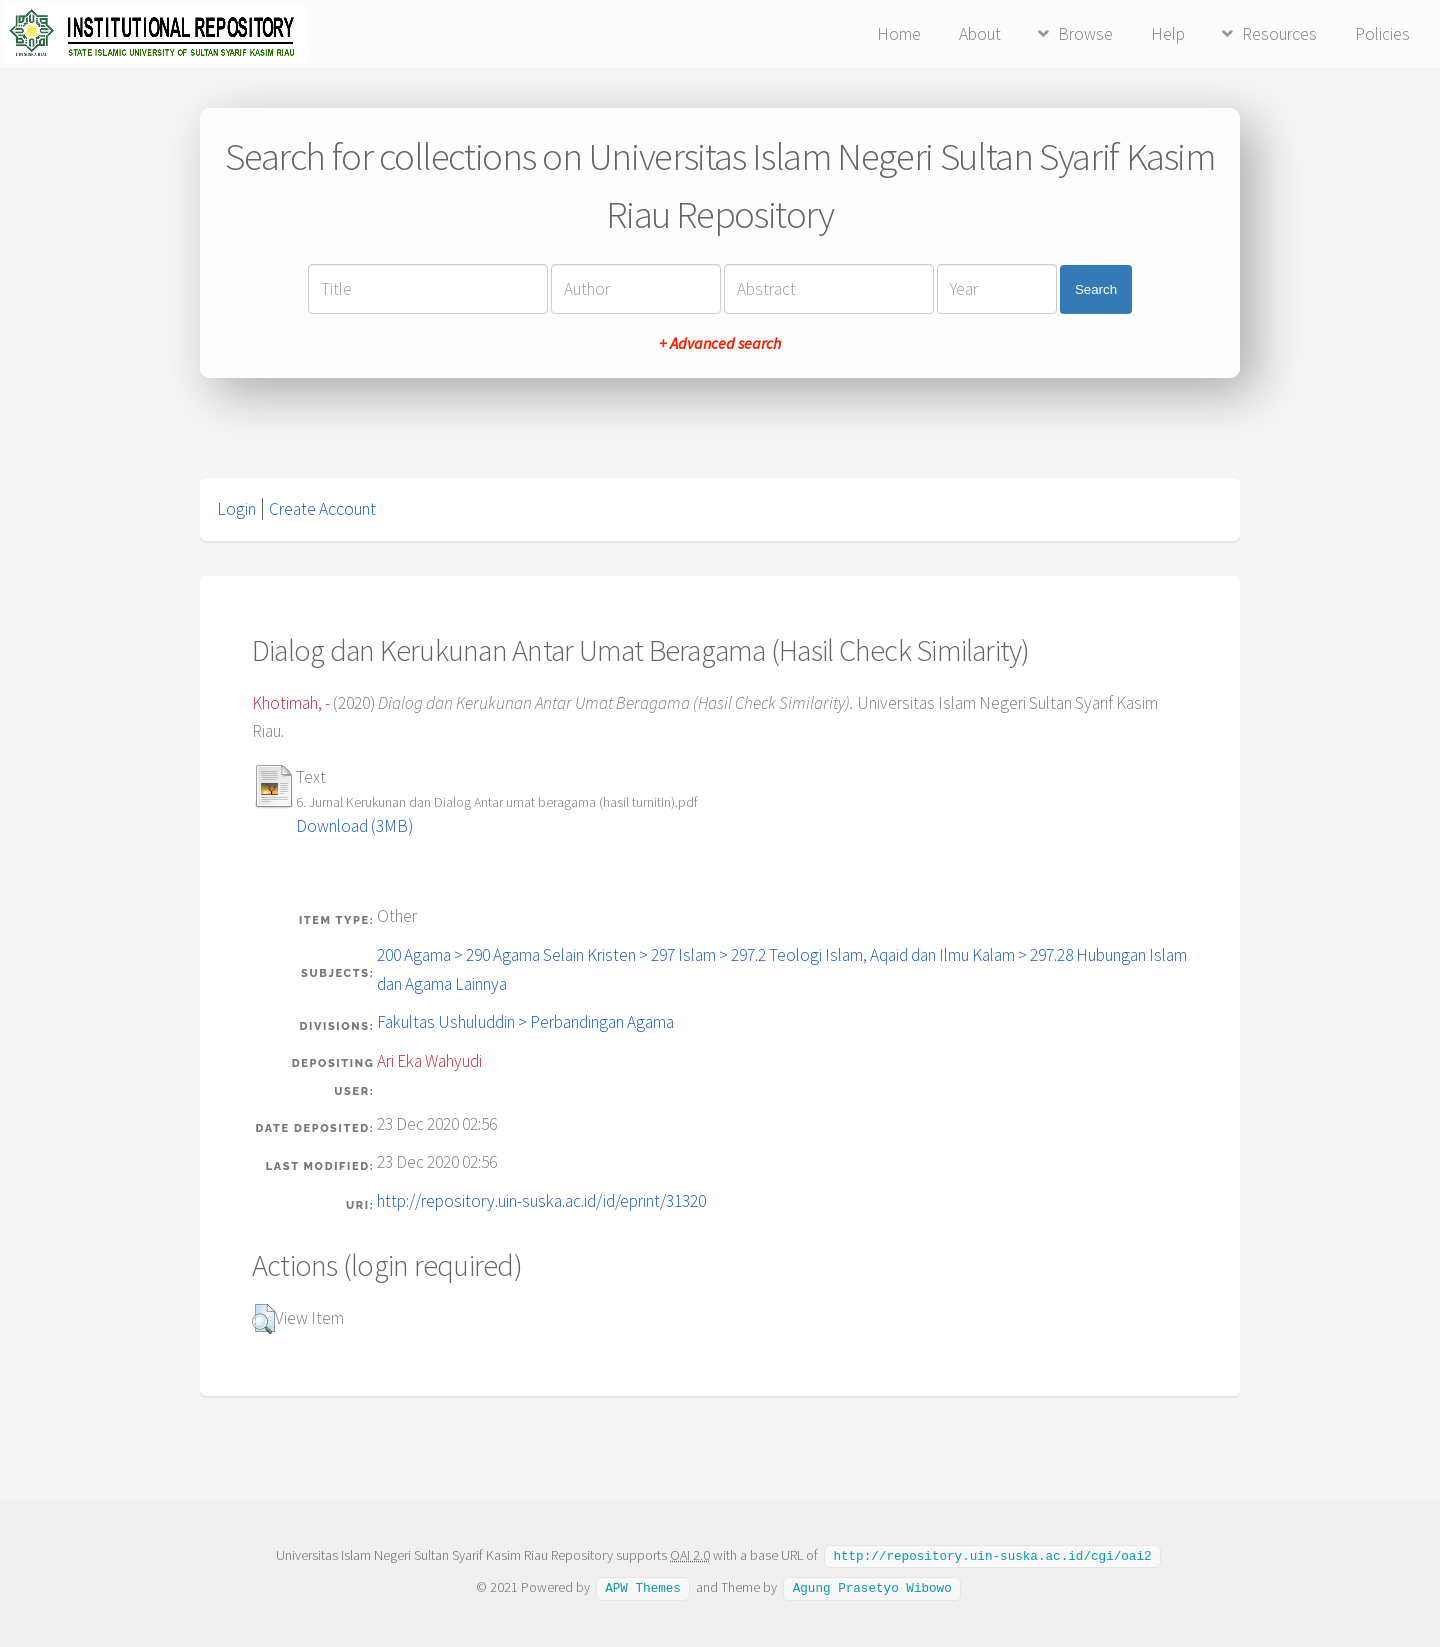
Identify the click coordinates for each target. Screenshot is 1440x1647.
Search (1096, 289)
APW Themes (643, 1586)
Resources (1279, 34)
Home (899, 34)
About (980, 34)
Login (236, 509)
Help (1168, 34)
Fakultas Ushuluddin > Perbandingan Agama (525, 1022)
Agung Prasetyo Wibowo (872, 1586)
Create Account (322, 509)
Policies (1382, 34)
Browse (1085, 34)
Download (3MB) (354, 826)
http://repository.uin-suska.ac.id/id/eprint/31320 (541, 1201)
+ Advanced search (720, 343)
